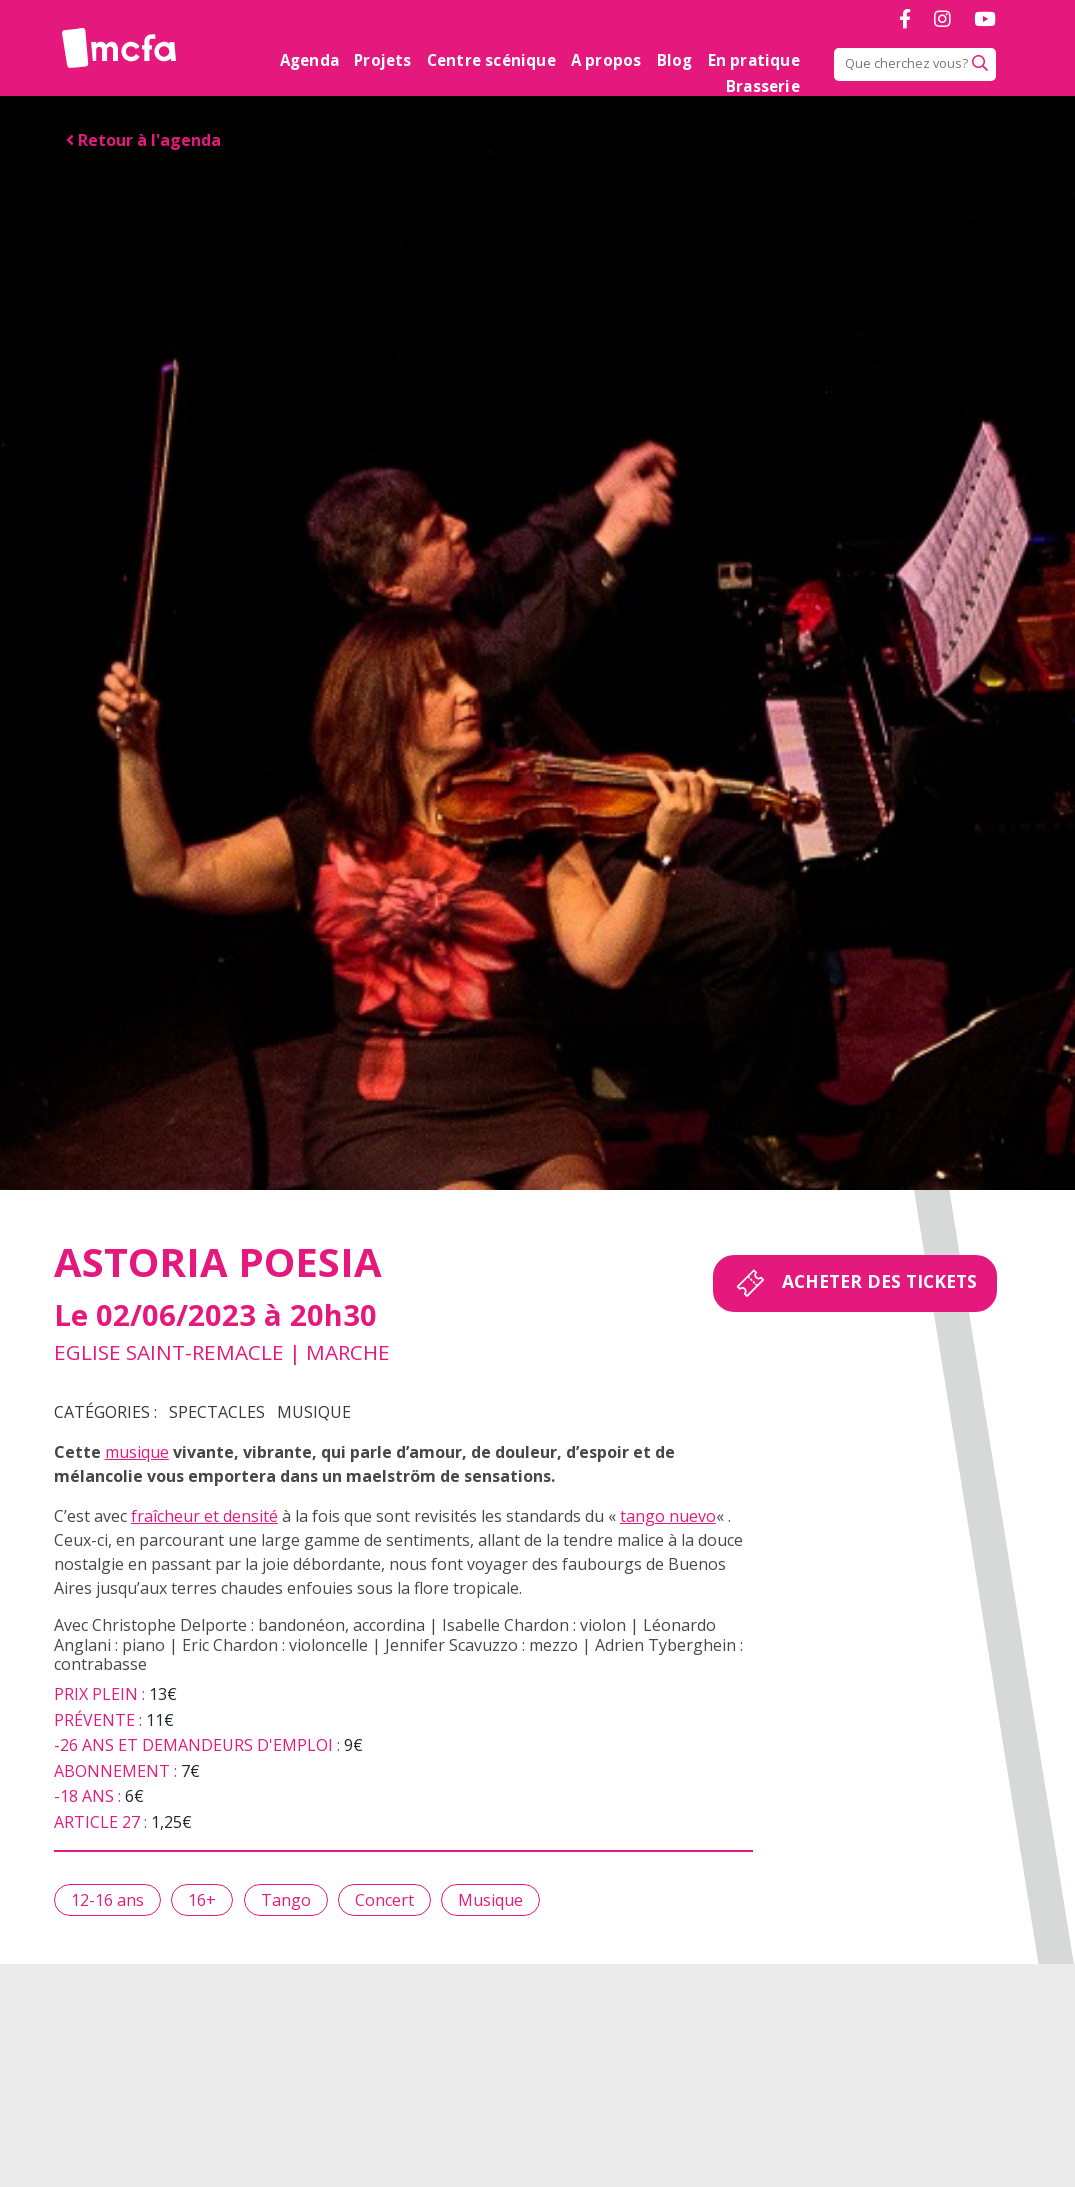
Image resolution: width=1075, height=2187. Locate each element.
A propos (606, 60)
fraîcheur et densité (204, 1516)
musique (137, 1452)
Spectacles (217, 1412)
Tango (286, 1900)
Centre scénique (491, 60)
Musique (314, 1412)
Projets (382, 60)
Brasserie (763, 86)
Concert (384, 1900)
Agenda (309, 60)
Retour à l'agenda (143, 140)
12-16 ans (107, 1900)
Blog (675, 60)
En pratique (754, 60)
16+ (202, 1900)
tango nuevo (668, 1516)
